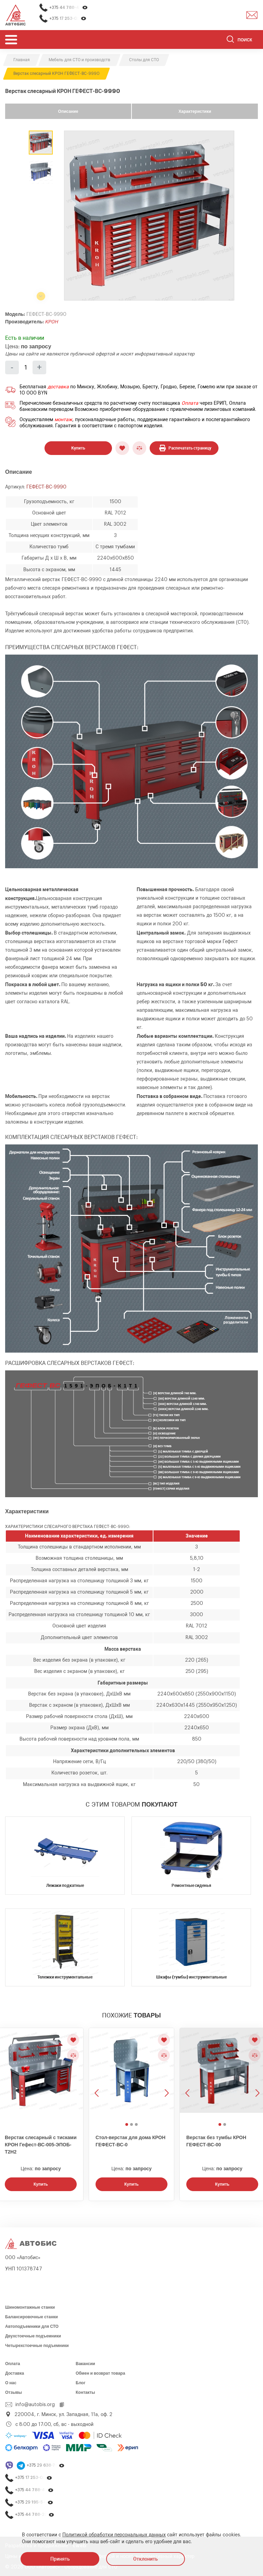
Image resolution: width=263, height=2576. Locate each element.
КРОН (51, 322)
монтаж (63, 419)
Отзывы (13, 2392)
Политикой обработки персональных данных (114, 2535)
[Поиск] (242, 40)
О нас (10, 2383)
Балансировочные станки (31, 2317)
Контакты (85, 2392)
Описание (68, 111)
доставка (58, 387)
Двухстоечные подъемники (33, 2336)
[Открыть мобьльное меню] (11, 39)
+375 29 (46, 2465)
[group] (149, 215)
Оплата (189, 403)
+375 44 (68, 7)
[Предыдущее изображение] (97, 2074)
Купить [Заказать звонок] (41, 2184)
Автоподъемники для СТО (32, 2326)
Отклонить (145, 2559)
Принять (60, 2559)
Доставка (14, 2373)
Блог (80, 2383)
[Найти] (230, 40)
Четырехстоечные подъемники (37, 2346)
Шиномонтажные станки (30, 2307)
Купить (78, 448)
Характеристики (194, 111)
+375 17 (68, 18)
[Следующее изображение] (166, 2074)
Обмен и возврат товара (100, 2373)
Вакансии (85, 2364)
